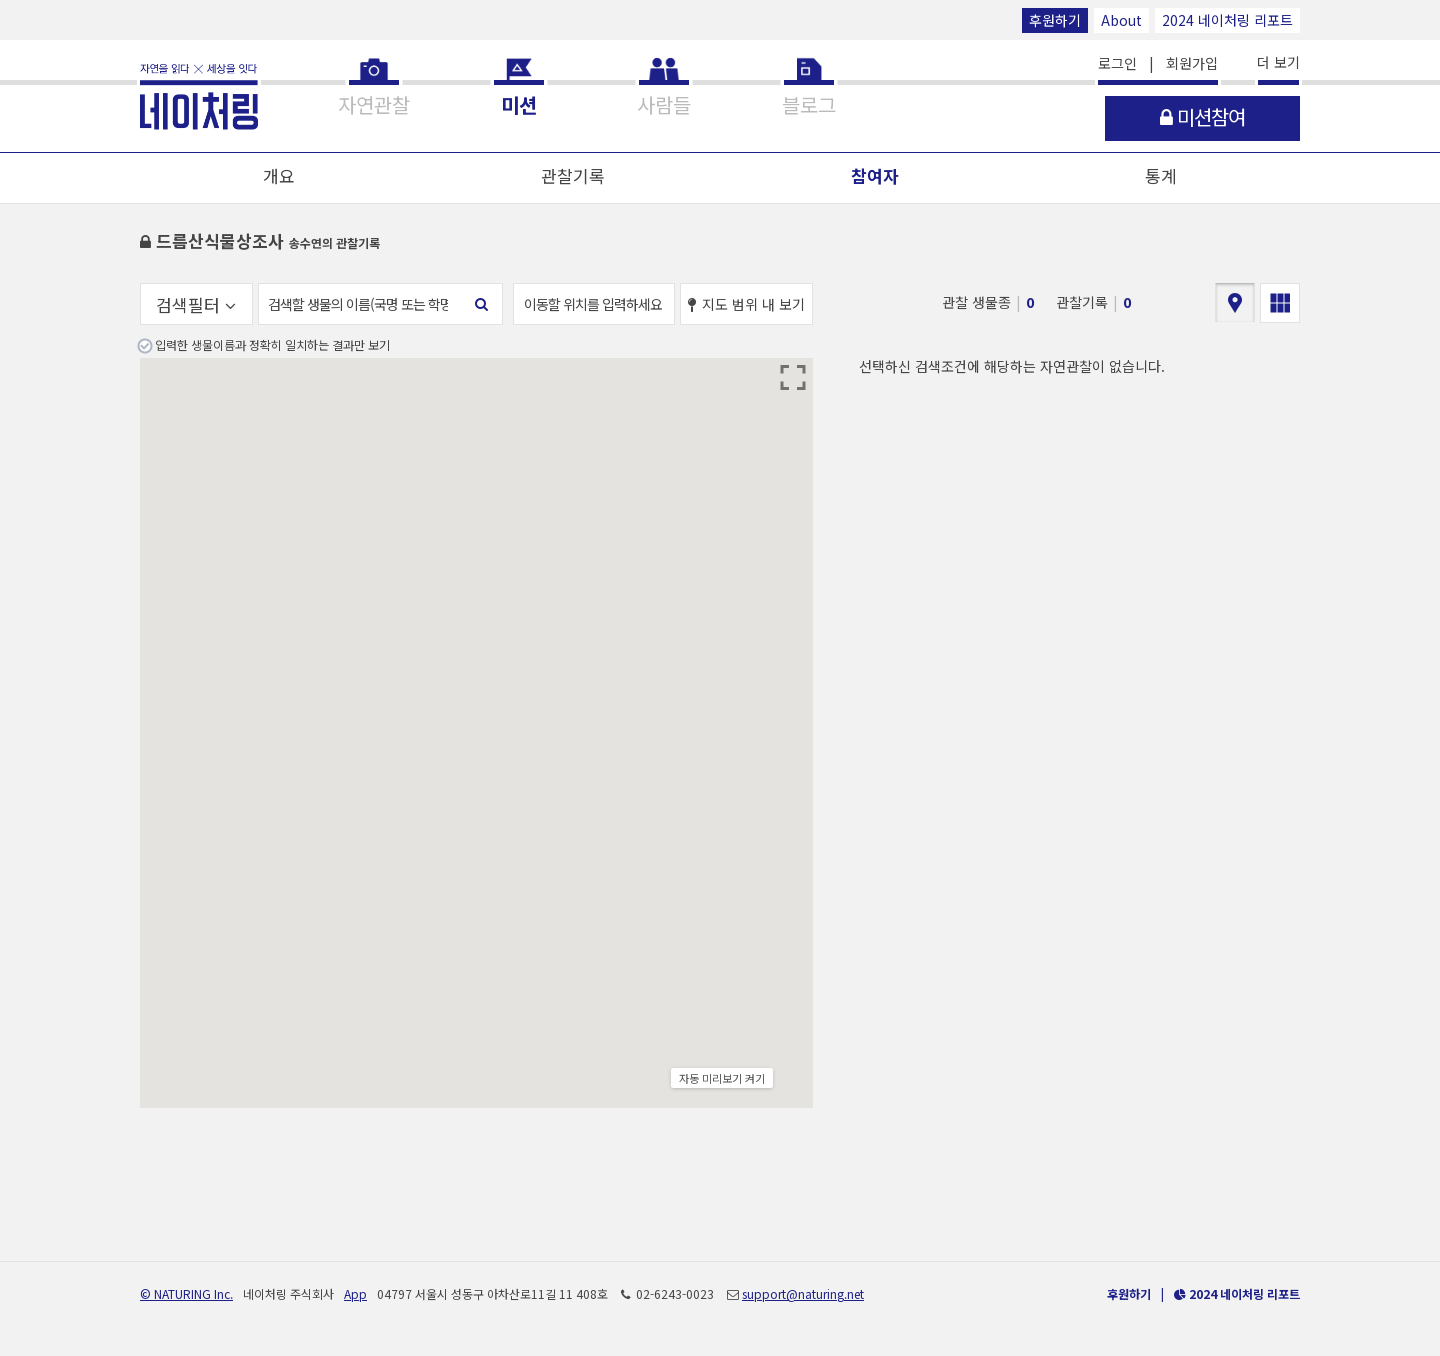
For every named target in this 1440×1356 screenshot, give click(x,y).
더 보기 (1278, 62)
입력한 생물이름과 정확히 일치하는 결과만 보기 (272, 344)
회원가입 (1192, 63)
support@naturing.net (803, 1293)
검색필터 (196, 304)
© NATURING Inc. (186, 1293)
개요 (279, 175)
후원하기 (1055, 20)
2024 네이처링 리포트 (1227, 20)
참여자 (875, 175)
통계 (1161, 175)
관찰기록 (573, 175)
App (355, 1293)
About (1121, 20)
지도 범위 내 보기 (746, 304)
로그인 (1117, 63)
